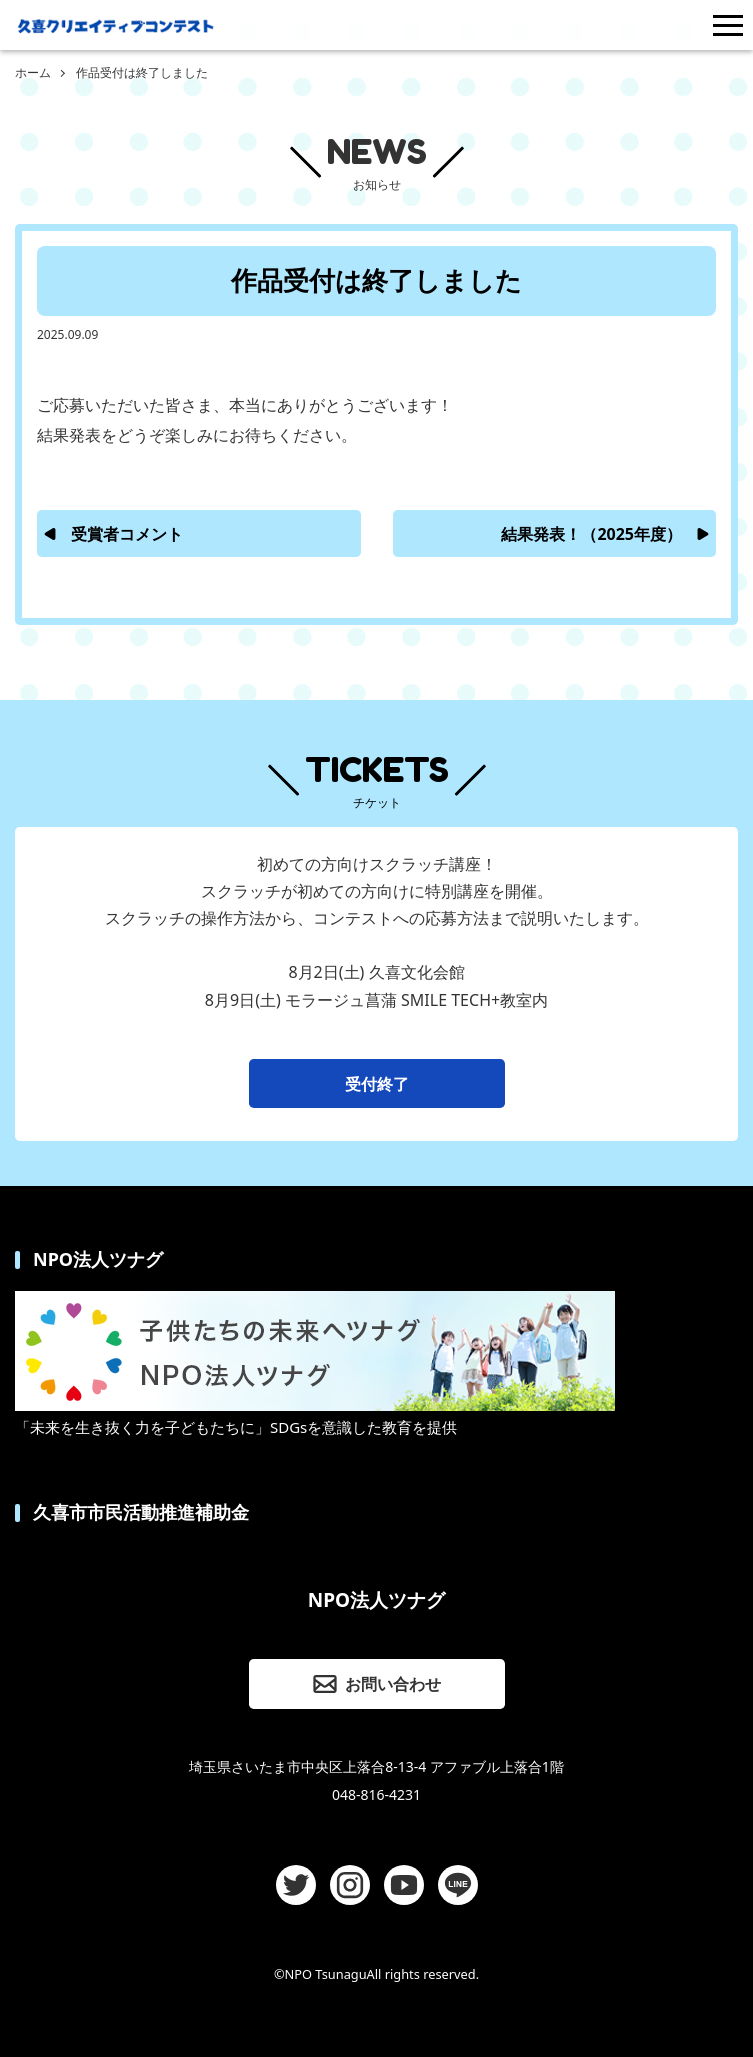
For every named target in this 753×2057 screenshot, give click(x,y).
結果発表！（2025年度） (591, 534)
